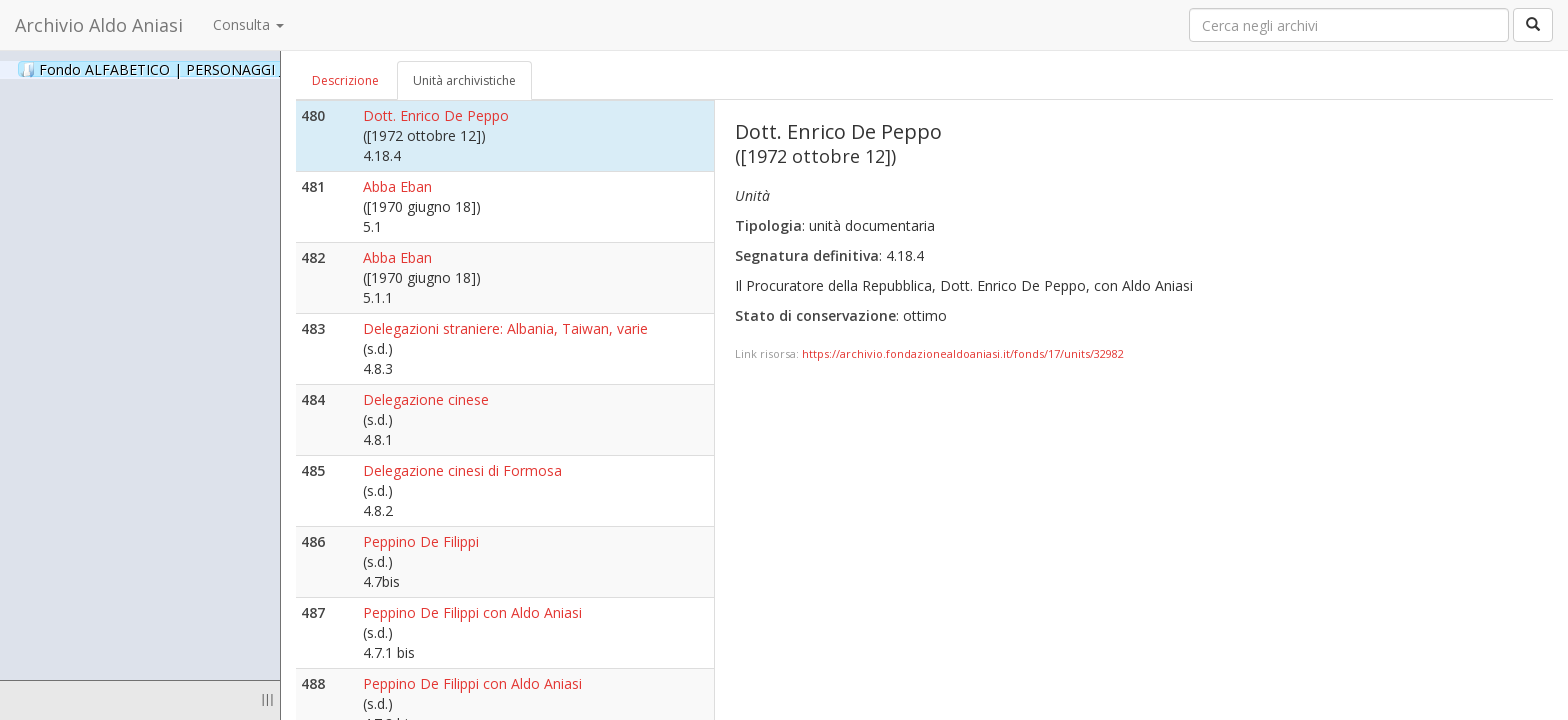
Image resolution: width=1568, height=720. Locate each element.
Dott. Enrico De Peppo (436, 115)
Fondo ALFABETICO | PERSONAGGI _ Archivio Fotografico (242, 69)
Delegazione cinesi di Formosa (462, 470)
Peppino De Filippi (421, 541)
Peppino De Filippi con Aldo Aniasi (472, 612)
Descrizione (345, 80)
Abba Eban (397, 186)
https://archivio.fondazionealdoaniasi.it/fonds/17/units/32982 (963, 353)
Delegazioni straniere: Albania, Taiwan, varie (505, 328)
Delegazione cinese (426, 399)
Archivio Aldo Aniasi (99, 25)
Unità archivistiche (464, 80)
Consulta (248, 24)
